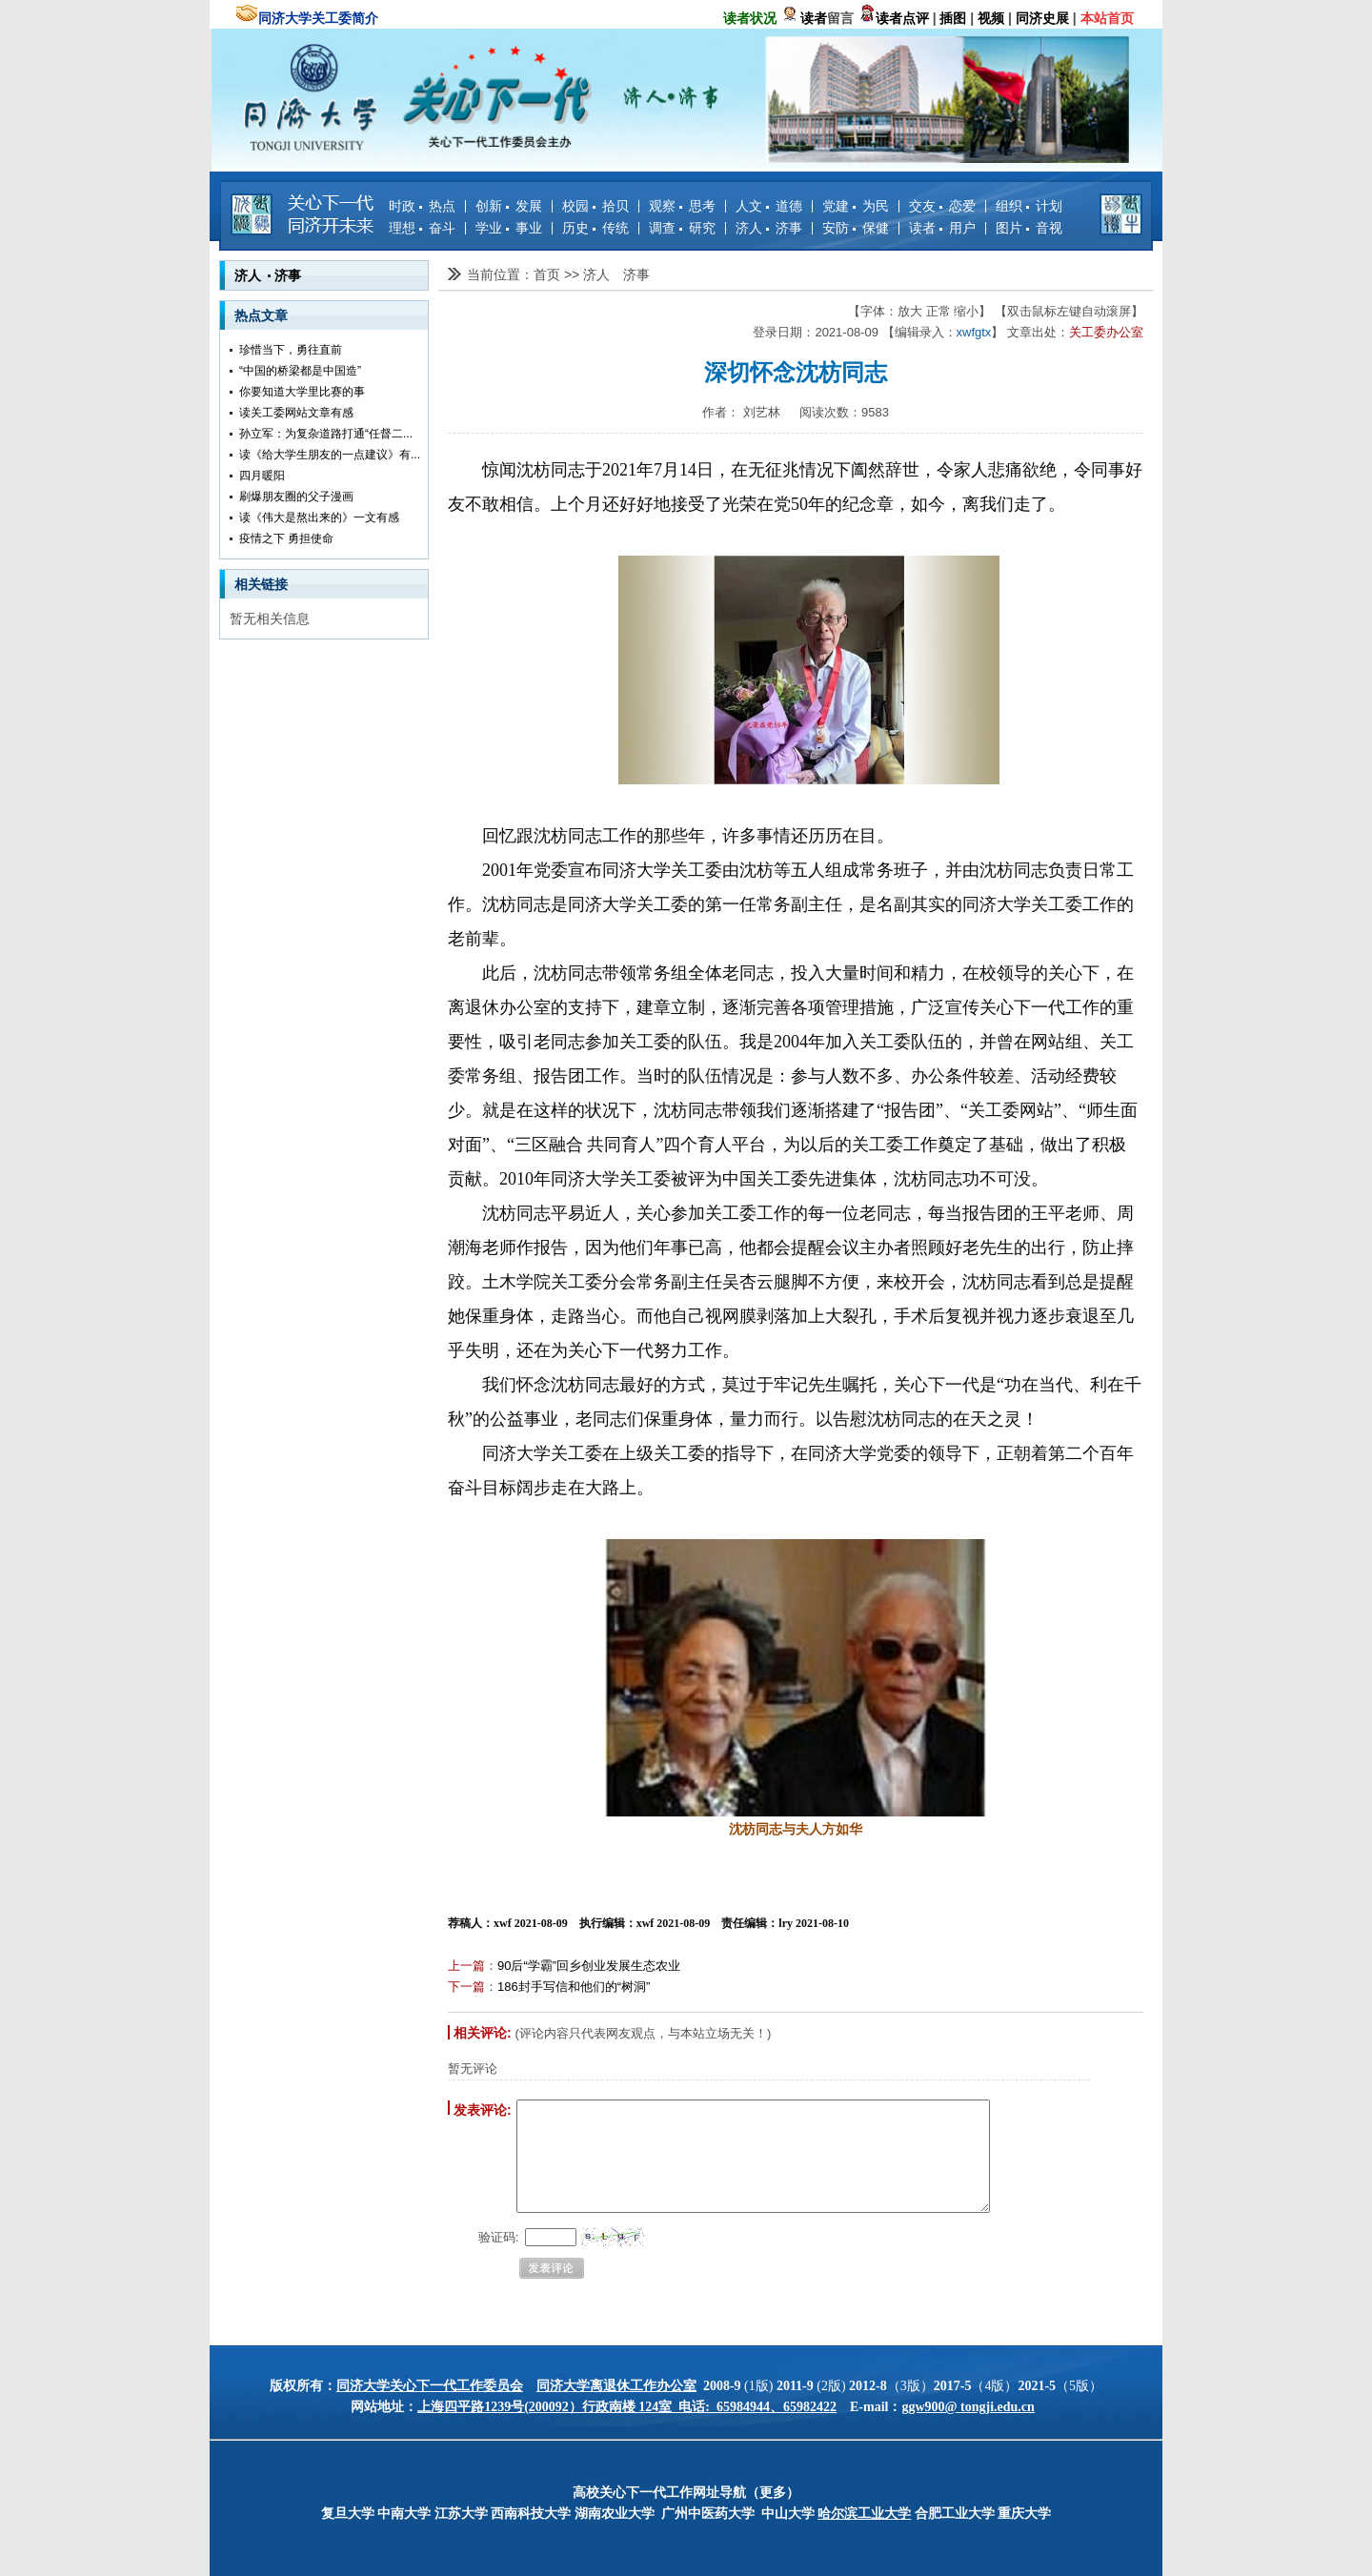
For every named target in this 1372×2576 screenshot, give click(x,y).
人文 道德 (769, 205)
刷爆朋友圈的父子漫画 (296, 496)
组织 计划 (1029, 205)
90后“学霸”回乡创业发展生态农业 (588, 1965)
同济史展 (1042, 18)
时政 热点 (422, 205)
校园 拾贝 (595, 205)
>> (573, 274)
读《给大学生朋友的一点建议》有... (329, 454)
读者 (813, 18)
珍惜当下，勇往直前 (290, 349)
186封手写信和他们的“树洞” (573, 1986)
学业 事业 (508, 227)
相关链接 (261, 584)
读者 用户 (942, 227)
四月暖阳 (262, 475)
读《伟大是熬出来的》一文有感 (319, 517)
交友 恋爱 (942, 205)
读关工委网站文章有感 (296, 412)
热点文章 (261, 315)
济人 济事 (769, 227)
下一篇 (466, 1986)
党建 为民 (855, 205)
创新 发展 (508, 205)
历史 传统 (595, 227)
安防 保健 (855, 227)
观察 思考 (682, 205)
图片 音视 (1029, 227)
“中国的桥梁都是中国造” (300, 370)
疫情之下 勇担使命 (286, 538)
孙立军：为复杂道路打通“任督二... (326, 433)
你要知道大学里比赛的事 (302, 391)
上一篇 (466, 1965)
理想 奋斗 (422, 227)
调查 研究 (682, 227)
